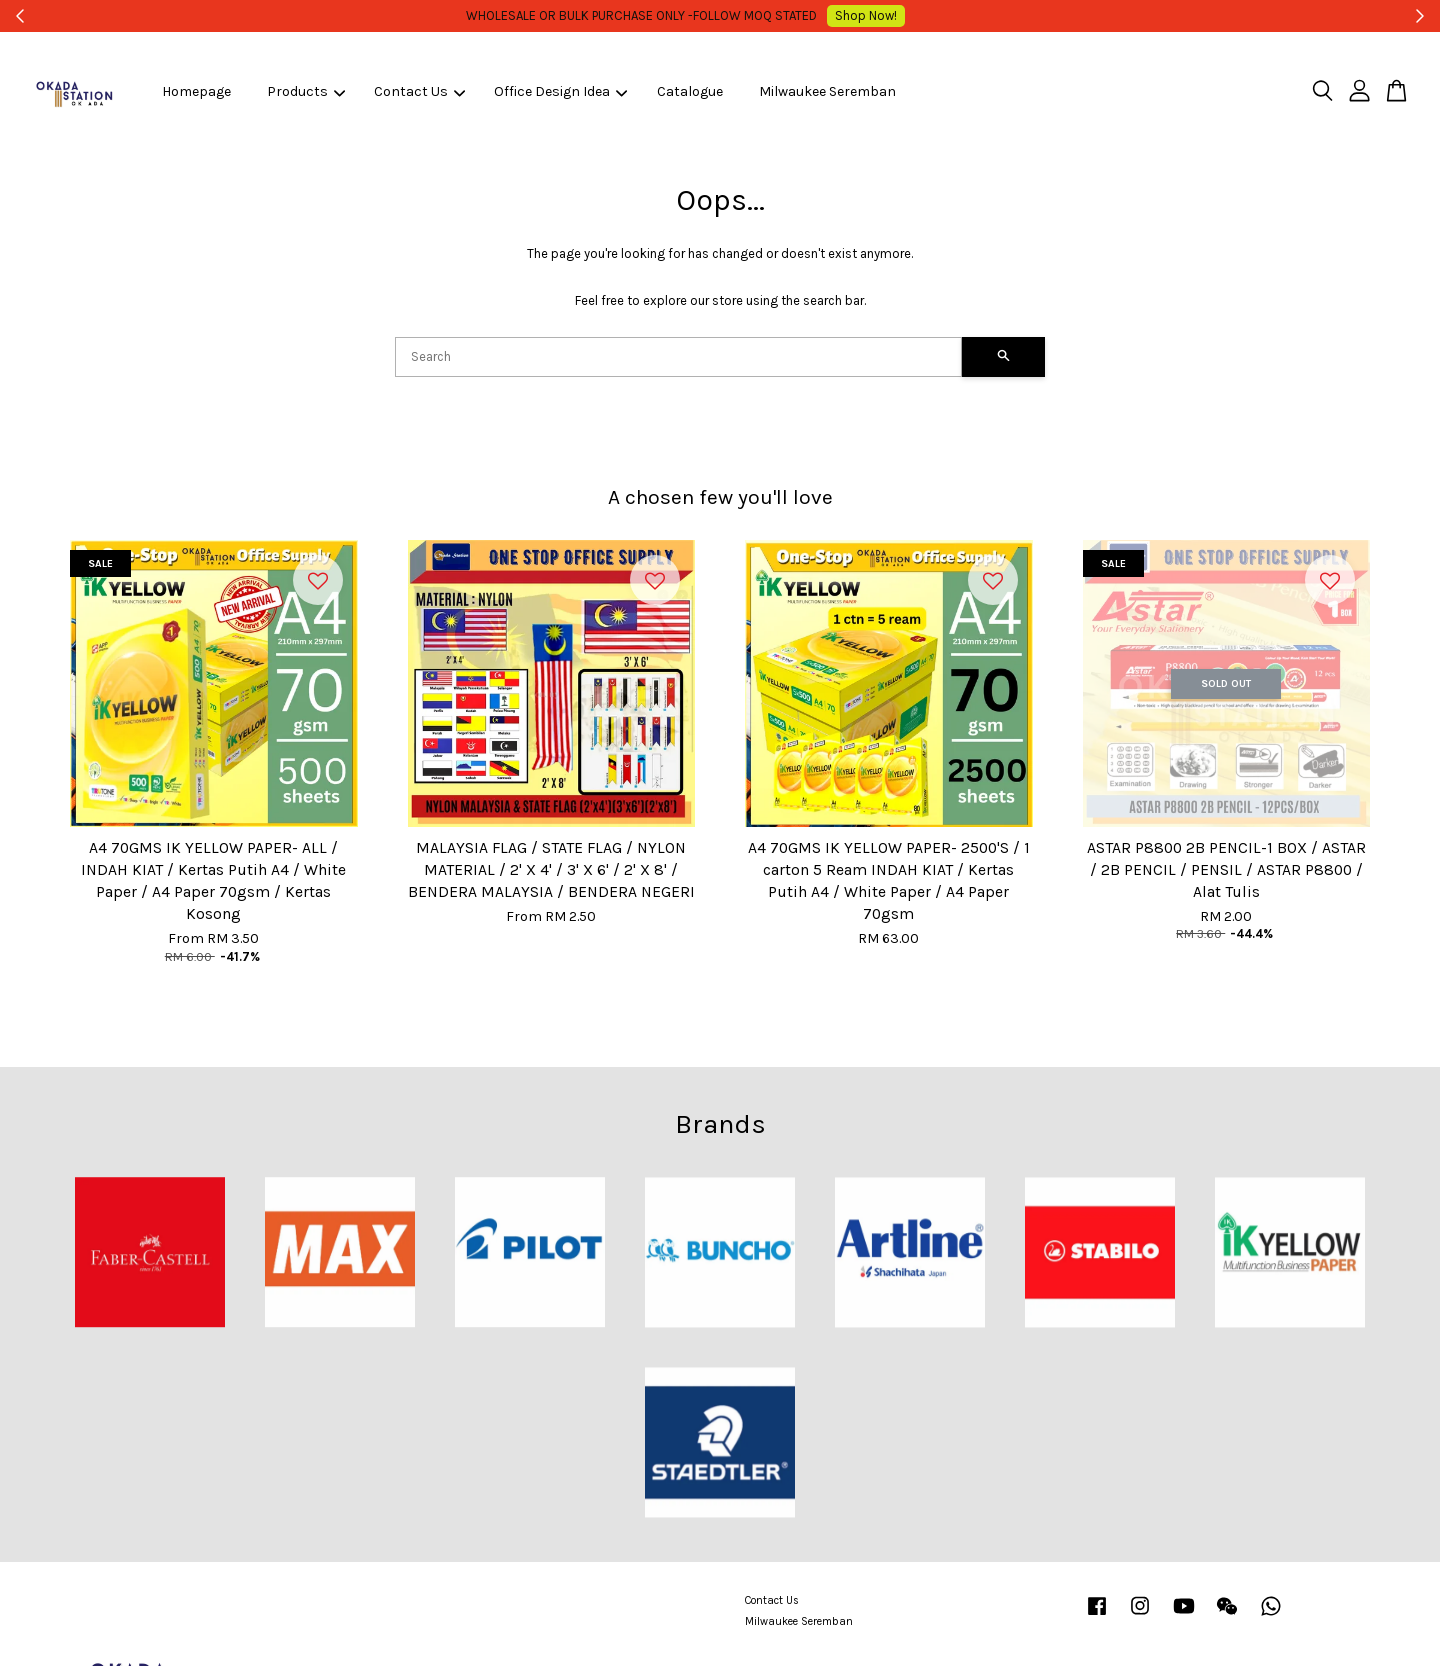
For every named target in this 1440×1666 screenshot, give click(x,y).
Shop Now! (874, 15)
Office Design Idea (560, 91)
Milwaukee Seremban (827, 91)
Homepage (196, 91)
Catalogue (690, 91)
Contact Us (419, 91)
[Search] (678, 357)
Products (306, 91)
